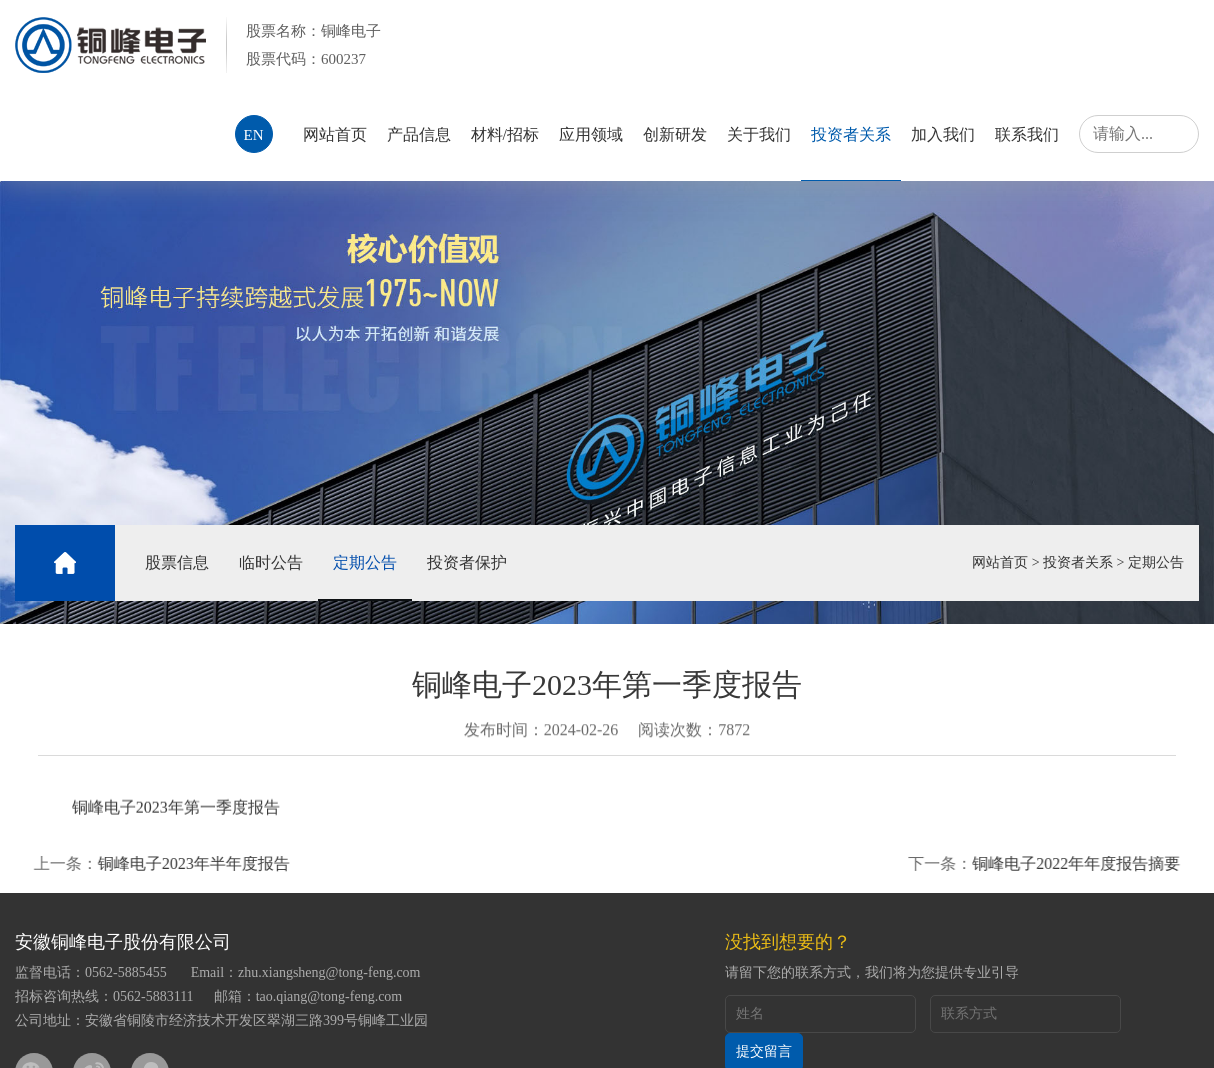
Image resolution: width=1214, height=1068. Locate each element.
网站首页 (335, 134)
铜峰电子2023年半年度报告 (170, 863)
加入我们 (943, 134)
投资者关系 (851, 134)
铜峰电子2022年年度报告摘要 (1100, 863)
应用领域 (591, 134)
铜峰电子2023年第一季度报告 (176, 811)
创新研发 (675, 134)
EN (254, 135)
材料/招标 (505, 134)
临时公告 (271, 562)
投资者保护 (467, 562)
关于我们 (759, 134)
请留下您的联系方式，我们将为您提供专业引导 (872, 972)
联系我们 (1027, 134)
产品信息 (419, 134)
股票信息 (177, 562)
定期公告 (365, 562)
